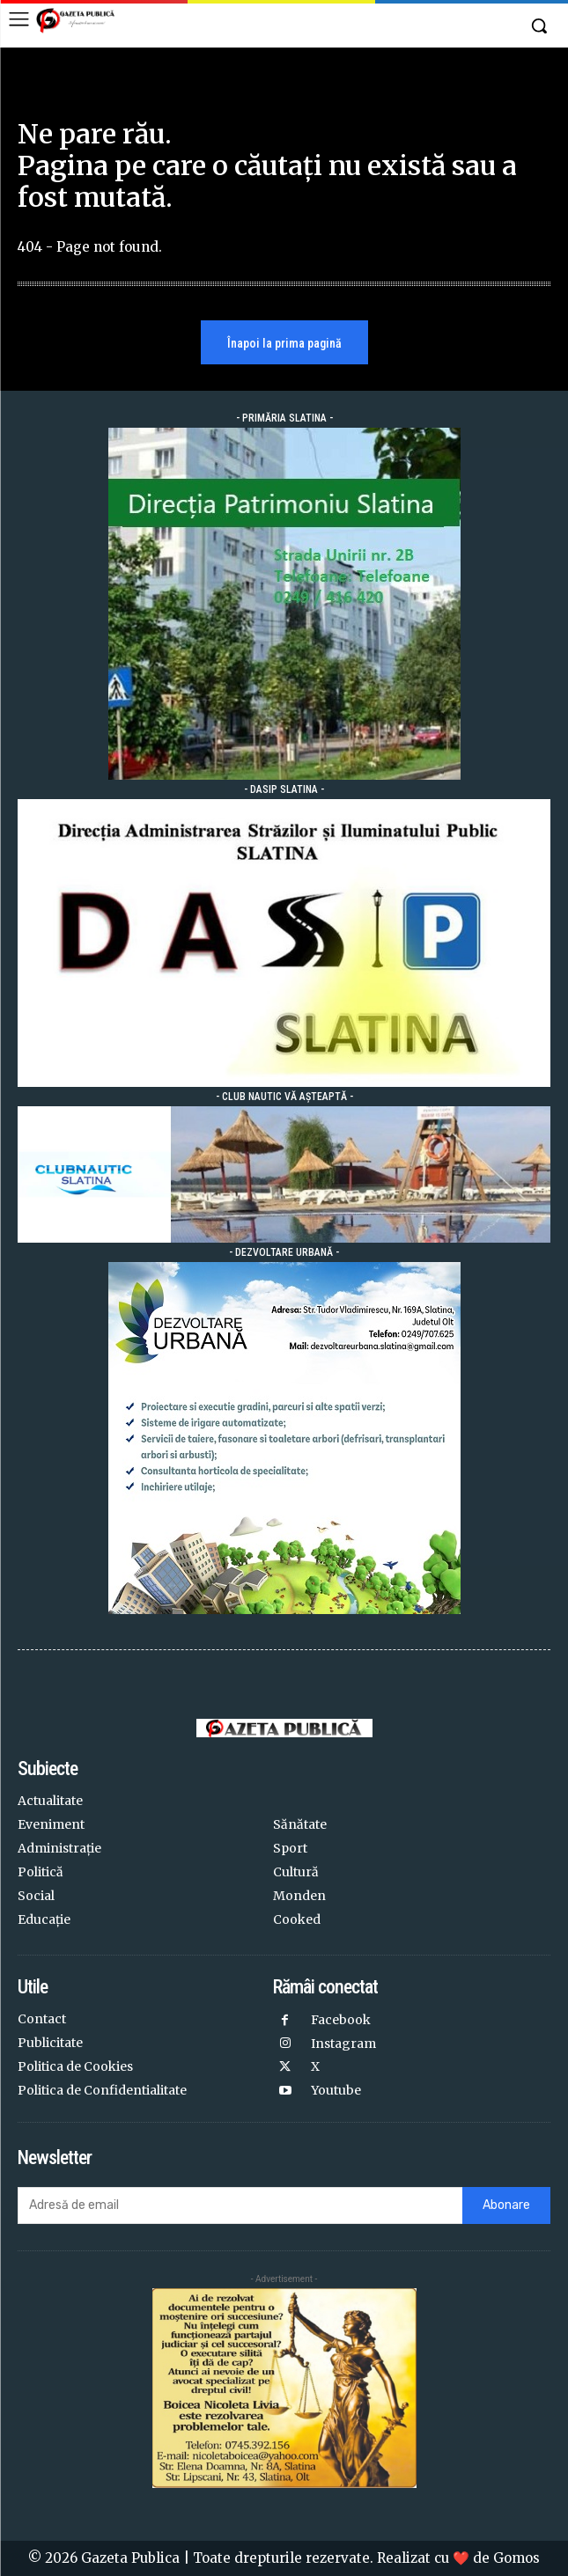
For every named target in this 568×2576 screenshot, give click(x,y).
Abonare (506, 2205)
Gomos (516, 2558)
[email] (240, 2205)
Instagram (343, 2043)
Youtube (336, 2090)
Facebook (341, 2020)
